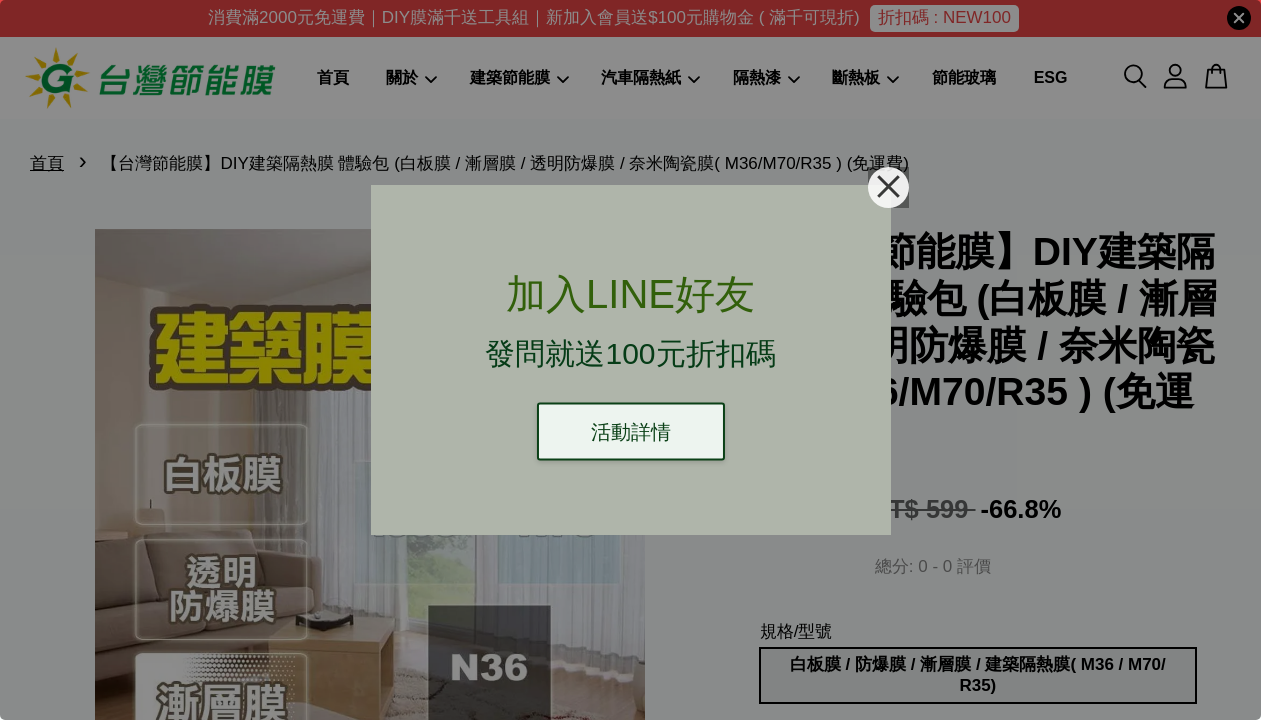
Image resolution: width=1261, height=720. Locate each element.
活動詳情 (631, 432)
